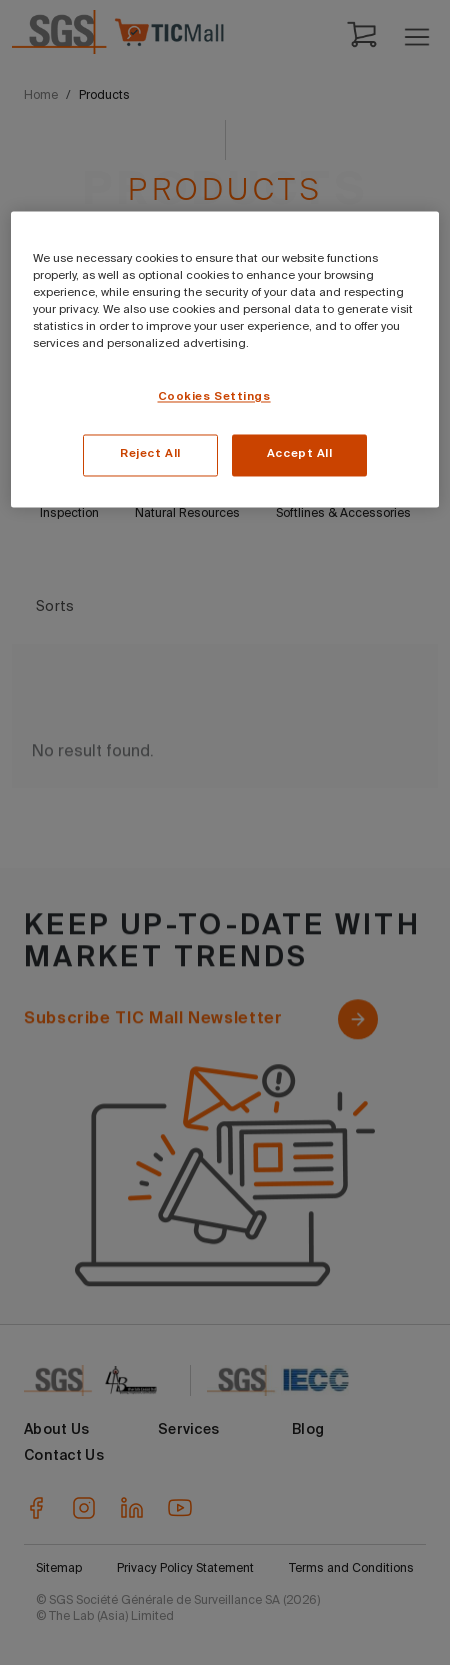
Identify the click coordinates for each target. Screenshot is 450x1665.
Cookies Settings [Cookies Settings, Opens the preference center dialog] (214, 398)
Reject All (150, 455)
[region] (225, 359)
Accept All (300, 455)
